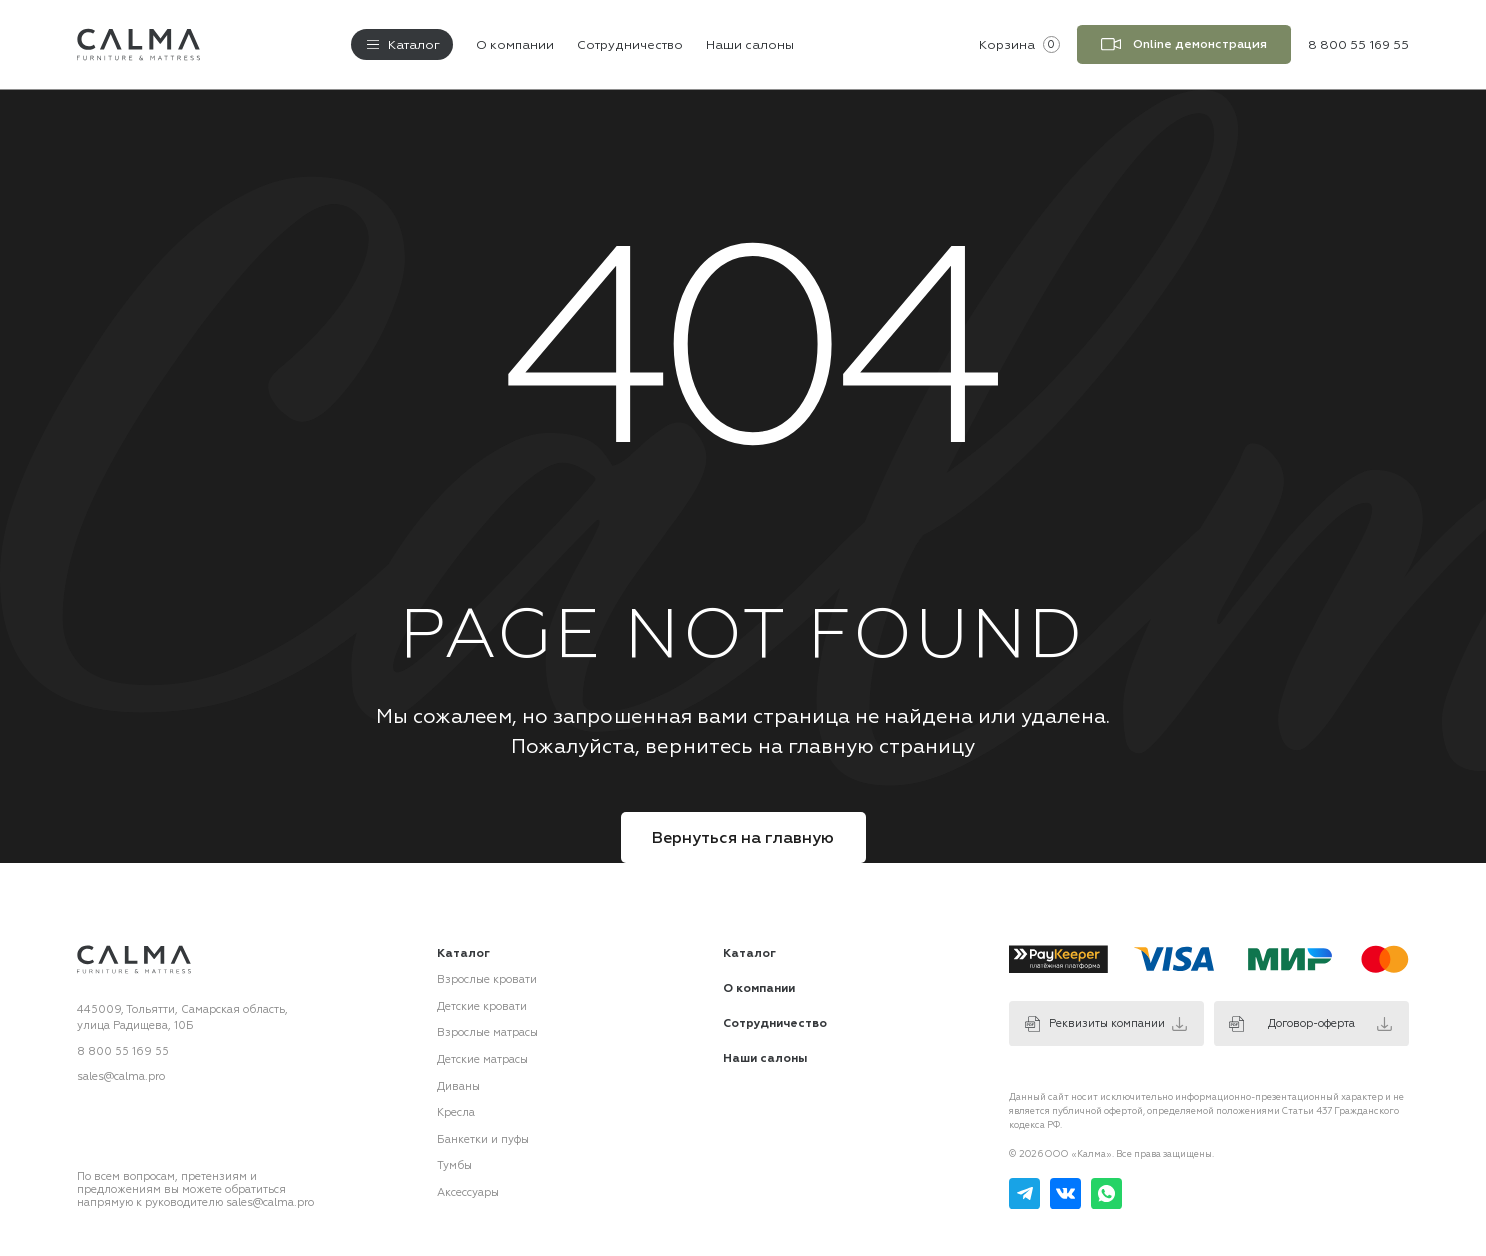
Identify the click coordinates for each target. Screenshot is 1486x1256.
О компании (515, 44)
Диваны (458, 1085)
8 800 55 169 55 (123, 1051)
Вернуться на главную (743, 838)
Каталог (749, 952)
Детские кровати (482, 1006)
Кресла (456, 1112)
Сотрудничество (630, 44)
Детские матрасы (482, 1059)
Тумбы (454, 1165)
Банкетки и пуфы (483, 1138)
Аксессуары (468, 1191)
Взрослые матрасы (487, 1032)
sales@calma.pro (121, 1076)
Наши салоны (750, 44)
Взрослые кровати (487, 979)
